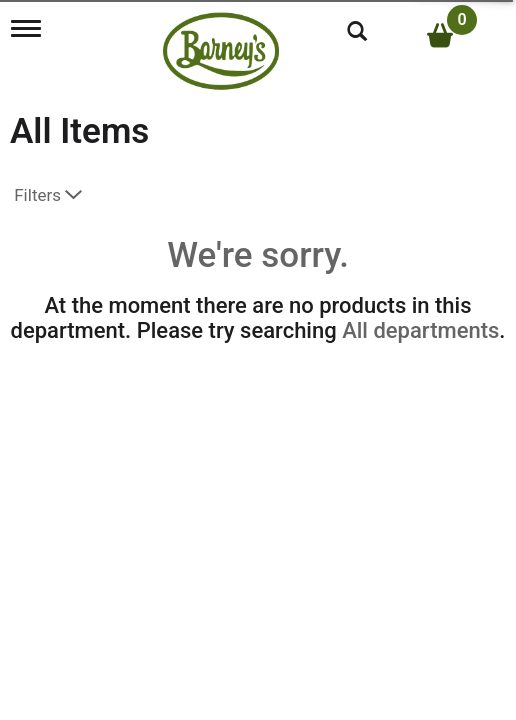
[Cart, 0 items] (451, 35)
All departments (420, 330)
